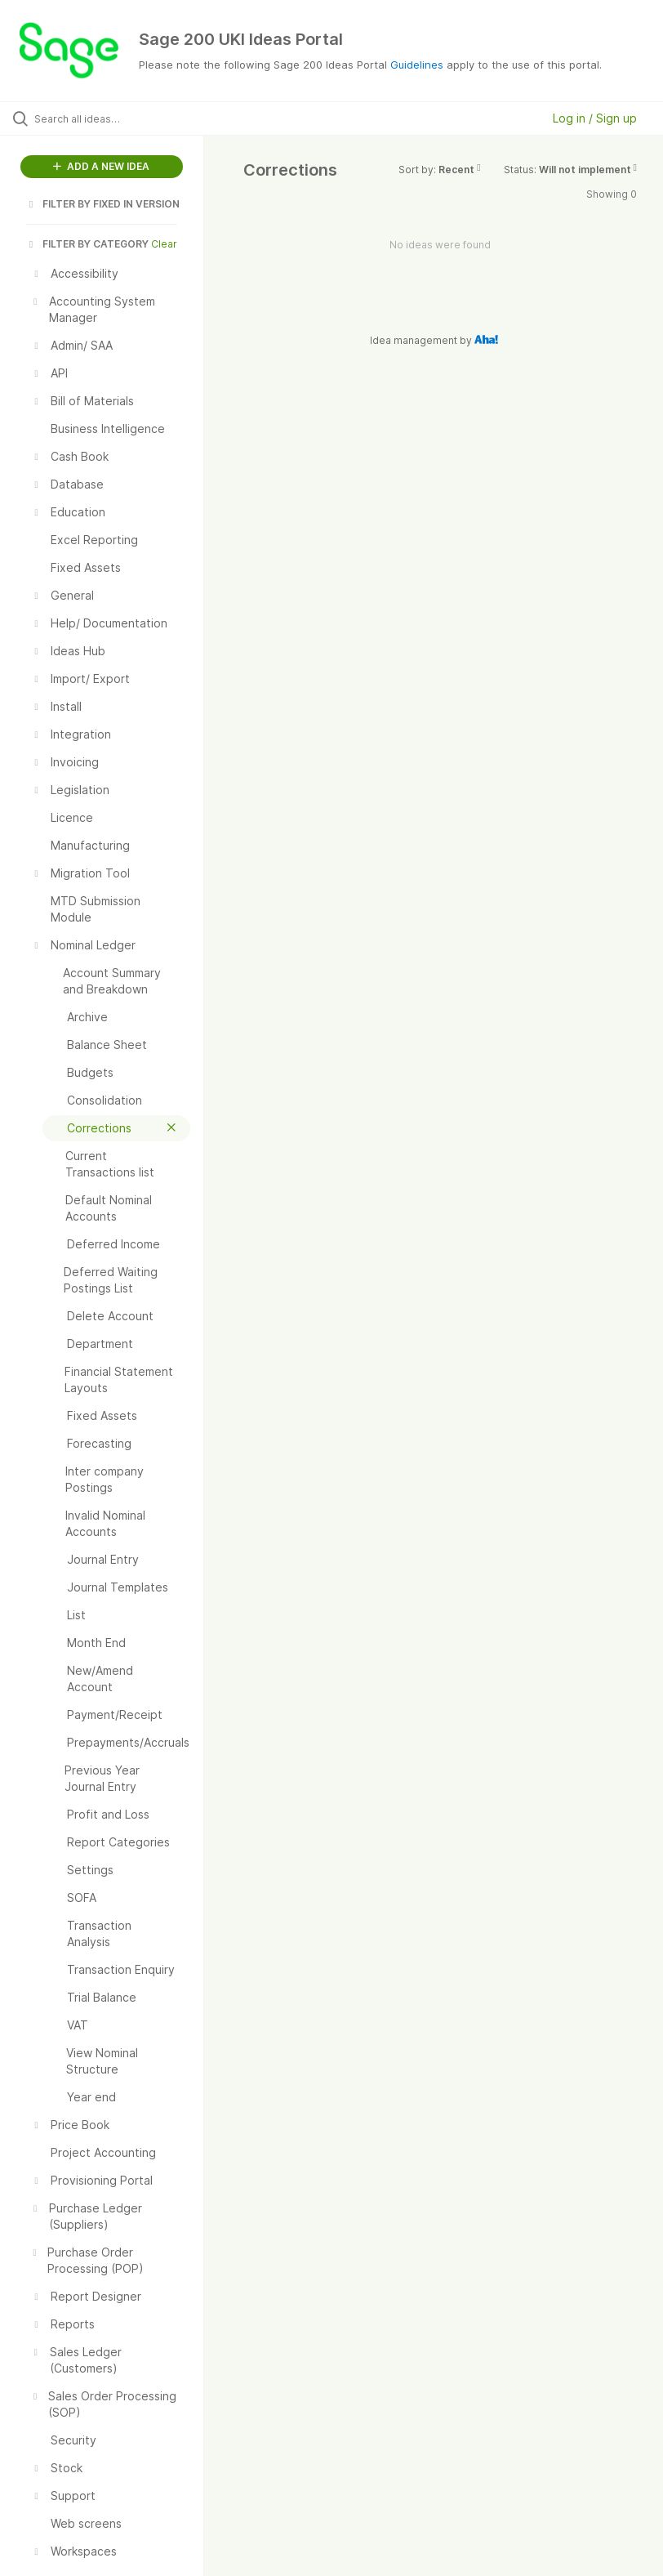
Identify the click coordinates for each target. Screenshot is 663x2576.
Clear (164, 244)
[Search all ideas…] (110, 118)
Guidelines (416, 64)
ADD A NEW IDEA (101, 166)
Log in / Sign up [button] (595, 118)
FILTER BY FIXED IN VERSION (103, 204)
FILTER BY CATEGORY (87, 244)
